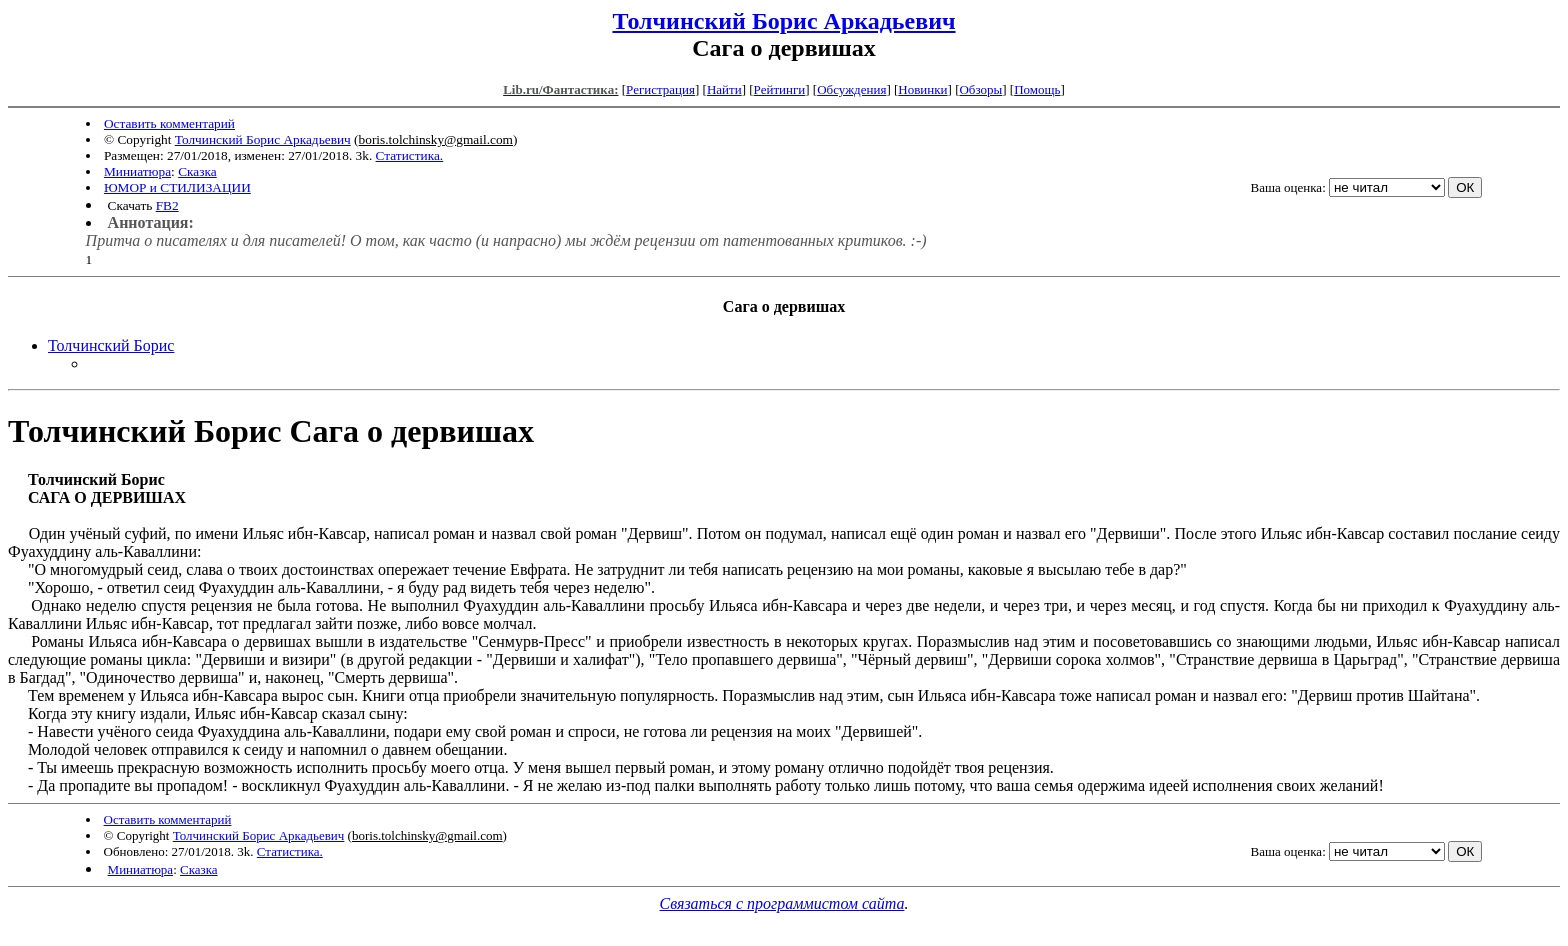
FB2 (167, 205)
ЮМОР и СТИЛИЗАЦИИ (177, 187)
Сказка (197, 171)
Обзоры (980, 89)
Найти (724, 89)
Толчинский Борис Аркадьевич (783, 21)
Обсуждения (851, 89)
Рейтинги (780, 89)
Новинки (922, 89)
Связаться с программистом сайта (782, 903)
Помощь (1037, 89)
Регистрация (660, 89)
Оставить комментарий (169, 123)
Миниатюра (137, 171)
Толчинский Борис (111, 345)
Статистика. (410, 155)
